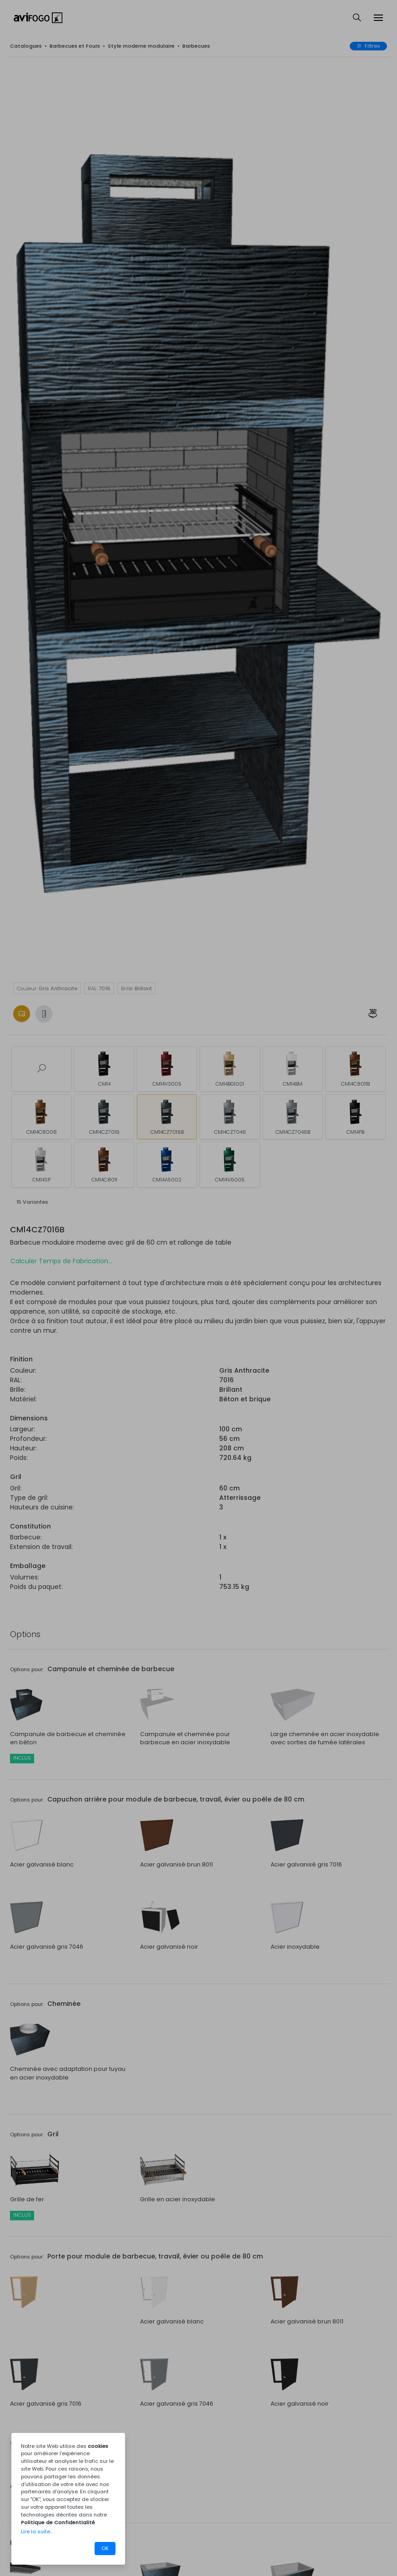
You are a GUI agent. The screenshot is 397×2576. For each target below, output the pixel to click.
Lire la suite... (37, 2531)
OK (105, 2548)
